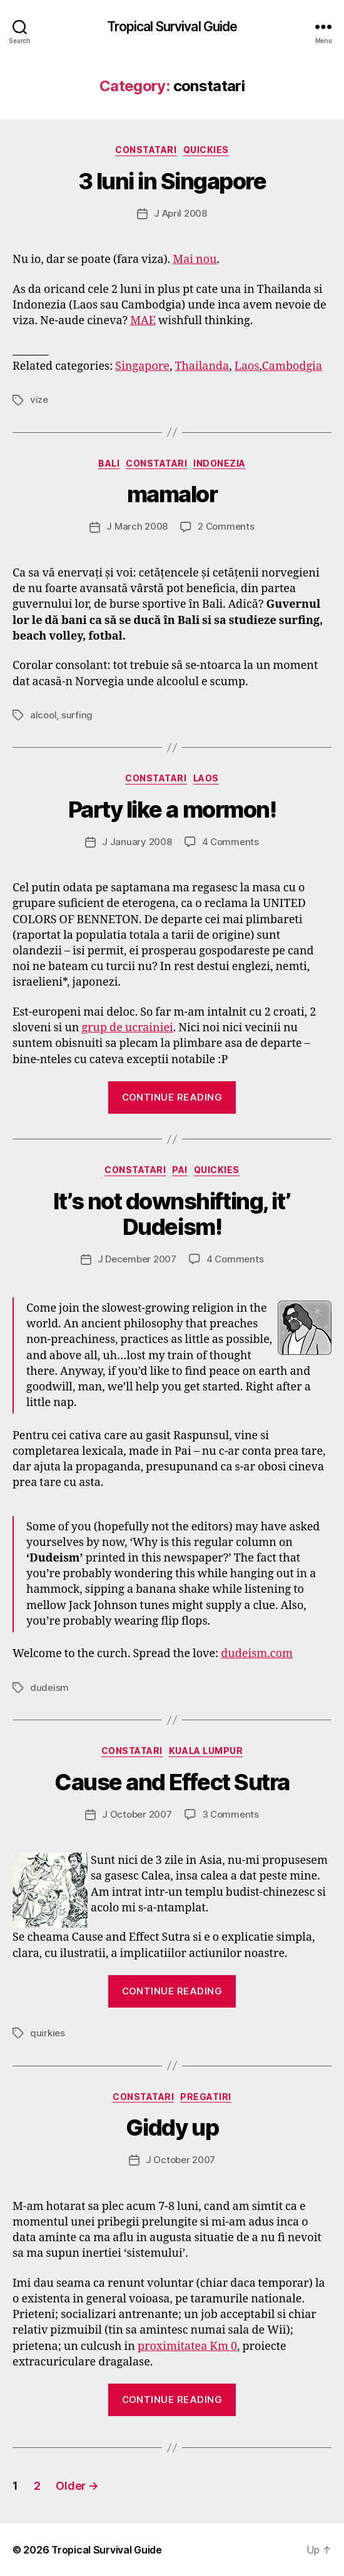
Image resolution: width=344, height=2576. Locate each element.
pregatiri (205, 2096)
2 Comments (226, 526)
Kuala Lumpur (206, 1750)
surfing (77, 715)
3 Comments (230, 1814)
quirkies (47, 2033)
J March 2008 (137, 526)
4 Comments (230, 842)
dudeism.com (257, 1654)
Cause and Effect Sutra (171, 1782)
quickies (206, 149)
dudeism (49, 1687)
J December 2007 (137, 1259)
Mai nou (194, 259)
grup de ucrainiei (127, 1028)
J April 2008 (180, 213)
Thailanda (202, 366)
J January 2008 (136, 842)
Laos (247, 366)
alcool (43, 715)
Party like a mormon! (172, 809)
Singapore (142, 366)
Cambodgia (292, 366)
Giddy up (172, 2127)
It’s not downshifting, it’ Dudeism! (171, 1214)
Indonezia (219, 463)
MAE (143, 321)
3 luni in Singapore (172, 181)
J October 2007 (136, 1814)
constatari (145, 149)
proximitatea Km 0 (187, 2346)
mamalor (172, 494)
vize (39, 399)
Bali (108, 463)
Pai (180, 1169)
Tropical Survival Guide (172, 26)
